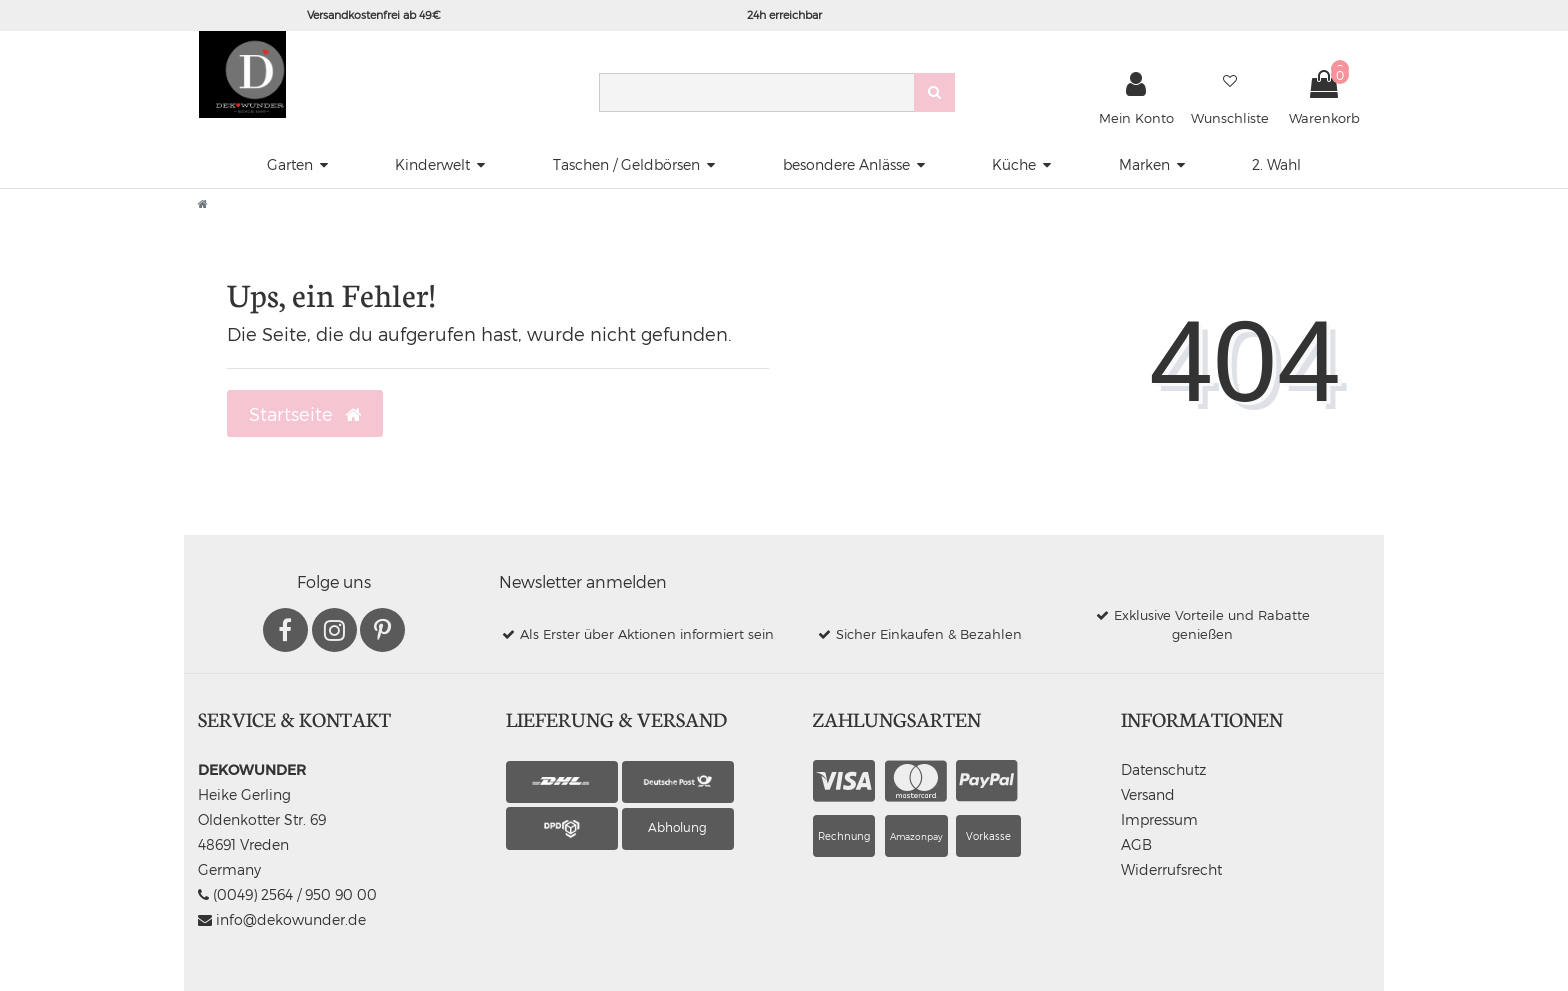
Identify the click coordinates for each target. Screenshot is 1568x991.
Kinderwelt (432, 164)
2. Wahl (1276, 164)
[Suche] (934, 92)
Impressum (1159, 819)
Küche (1014, 164)
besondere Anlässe (846, 164)
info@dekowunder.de (282, 919)
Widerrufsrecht (1171, 869)
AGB (1136, 844)
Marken (1144, 164)
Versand (1148, 794)
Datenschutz (1163, 769)
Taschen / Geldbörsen (626, 164)
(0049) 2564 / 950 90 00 (287, 894)
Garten (290, 164)
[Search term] (756, 92)
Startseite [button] (305, 414)
